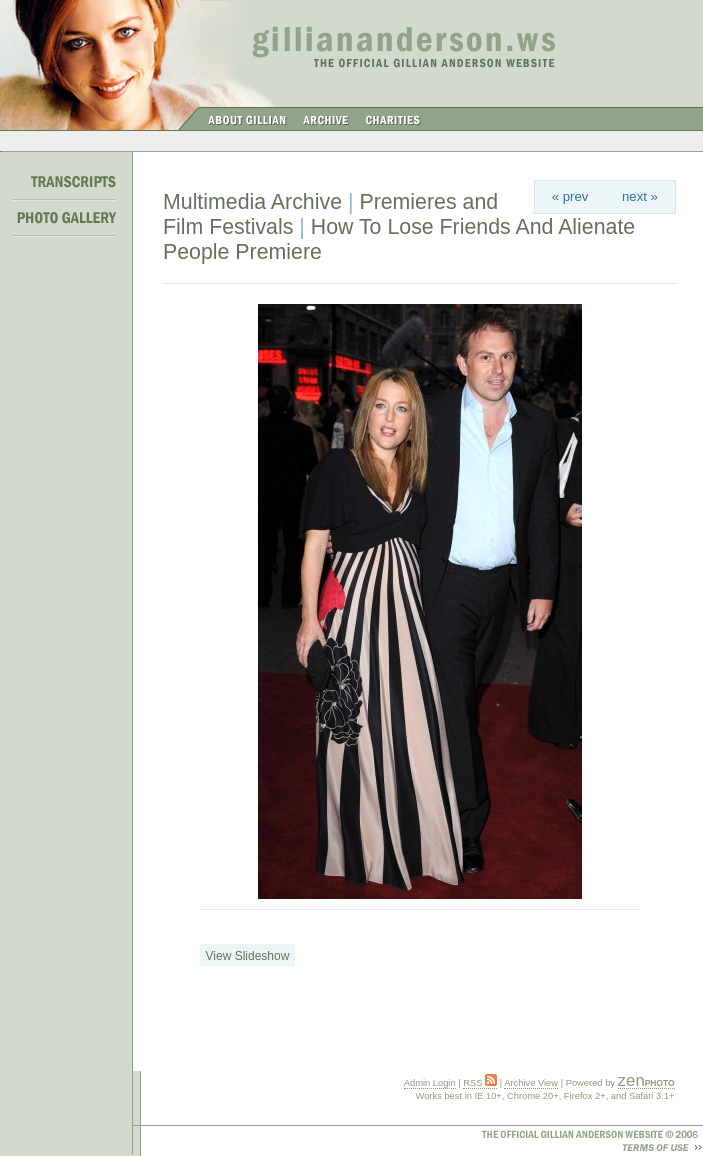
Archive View (531, 1083)
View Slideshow (248, 956)
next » (640, 196)
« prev (570, 196)
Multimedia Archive (252, 202)
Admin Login (430, 1083)
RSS (480, 1083)
